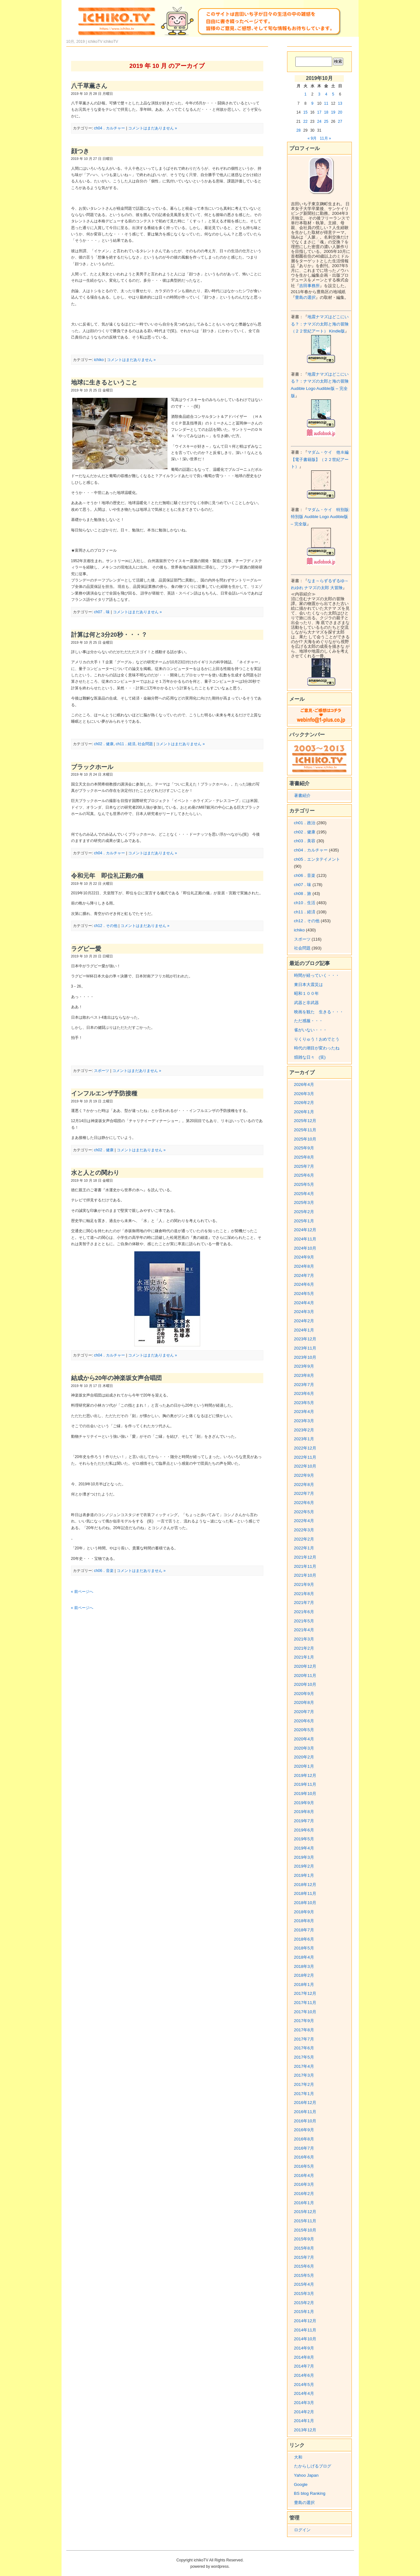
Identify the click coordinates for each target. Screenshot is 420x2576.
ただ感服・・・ (308, 1020)
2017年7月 (304, 2039)
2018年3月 (304, 1966)
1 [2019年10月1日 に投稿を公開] (305, 94)
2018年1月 (304, 1984)
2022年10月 (305, 1466)
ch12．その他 (105, 925)
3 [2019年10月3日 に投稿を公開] (319, 94)
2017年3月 (304, 2075)
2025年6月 (304, 1175)
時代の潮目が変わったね (316, 1048)
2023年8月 (304, 1375)
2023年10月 (305, 1357)
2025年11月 (305, 1129)
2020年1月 (304, 1766)
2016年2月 (304, 2193)
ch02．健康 (104, 744)
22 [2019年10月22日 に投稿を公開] (305, 121)
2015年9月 (304, 2239)
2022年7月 (304, 1493)
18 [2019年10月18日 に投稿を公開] (326, 112)
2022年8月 (304, 1484)
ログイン (302, 2529)
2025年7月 (304, 1166)
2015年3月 (304, 2293)
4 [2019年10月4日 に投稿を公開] (326, 94)
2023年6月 (304, 1393)
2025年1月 (304, 1221)
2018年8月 (304, 1920)
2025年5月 (304, 1184)
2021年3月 (304, 1639)
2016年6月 (304, 2157)
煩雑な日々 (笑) (310, 1057)
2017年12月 (305, 1993)
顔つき (80, 151)
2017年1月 (304, 2093)
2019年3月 (304, 1857)
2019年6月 (304, 1830)
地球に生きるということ (104, 382)
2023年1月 (304, 1438)
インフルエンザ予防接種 (104, 1093)
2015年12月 (305, 2211)
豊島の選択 (305, 297)
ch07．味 (102, 612)
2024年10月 (305, 1248)
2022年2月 (304, 1539)
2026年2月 (304, 1102)
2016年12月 (305, 2102)
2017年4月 (304, 2066)
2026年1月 (304, 1111)
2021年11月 (305, 1566)
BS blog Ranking (309, 2493)
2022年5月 (304, 1511)
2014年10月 (305, 2338)
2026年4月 (304, 1084)
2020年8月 (304, 1702)
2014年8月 (304, 2357)
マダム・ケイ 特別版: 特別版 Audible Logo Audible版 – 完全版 (320, 516)
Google (301, 2484)
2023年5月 (304, 1402)
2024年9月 (304, 1257)
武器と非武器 (306, 1002)
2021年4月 (304, 1629)
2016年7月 (304, 2148)
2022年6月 (304, 1502)
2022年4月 (304, 1520)
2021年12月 (305, 1557)
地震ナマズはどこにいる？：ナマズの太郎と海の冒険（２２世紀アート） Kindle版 (320, 323)
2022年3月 (304, 1530)
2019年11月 (305, 1784)
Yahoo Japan (306, 2475)
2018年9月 (304, 1911)
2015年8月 (304, 2248)
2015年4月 (304, 2284)
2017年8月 (304, 2029)
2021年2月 (304, 1648)
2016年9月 (304, 2129)
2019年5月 (304, 1839)
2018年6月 (304, 1939)
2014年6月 (304, 2375)
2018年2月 (304, 1975)
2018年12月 (305, 1884)
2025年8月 (304, 1157)
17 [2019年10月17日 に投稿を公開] (319, 112)
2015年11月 (305, 2220)
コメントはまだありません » (152, 128)
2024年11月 (305, 1239)
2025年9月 (304, 1148)
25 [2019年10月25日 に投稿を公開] (326, 121)
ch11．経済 (125, 744)
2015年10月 (305, 2230)
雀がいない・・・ (310, 1030)
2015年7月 (304, 2257)
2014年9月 (304, 2348)
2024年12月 (305, 1229)
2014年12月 (305, 2320)
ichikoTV (110, 41)
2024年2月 (304, 1320)
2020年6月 (304, 1720)
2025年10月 (305, 1139)
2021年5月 (304, 1621)
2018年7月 (304, 1930)
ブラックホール (92, 767)
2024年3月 (304, 1311)
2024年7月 (304, 1275)
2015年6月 (304, 2266)
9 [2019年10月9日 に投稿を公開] (312, 103)
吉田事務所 (309, 285)
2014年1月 (304, 2420)
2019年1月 (304, 1875)
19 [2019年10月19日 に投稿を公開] (333, 112)
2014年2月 (304, 2411)
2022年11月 (305, 1457)
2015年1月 (304, 2311)
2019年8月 (304, 1811)
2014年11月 (305, 2330)
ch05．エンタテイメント (317, 859)
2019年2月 (304, 1866)
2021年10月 (305, 1575)
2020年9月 (304, 1693)
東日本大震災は (308, 984)
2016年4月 (304, 2175)
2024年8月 (304, 1266)
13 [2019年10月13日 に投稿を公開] (340, 103)
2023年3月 (304, 1420)
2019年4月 (304, 1848)
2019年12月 (305, 1775)
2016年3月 (304, 2184)
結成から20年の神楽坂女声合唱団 (116, 1378)
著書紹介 (302, 795)
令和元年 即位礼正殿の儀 (107, 875)
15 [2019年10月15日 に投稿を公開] (305, 112)
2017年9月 (304, 2020)
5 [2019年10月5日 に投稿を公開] (333, 94)
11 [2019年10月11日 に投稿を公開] (326, 103)
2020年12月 (305, 1666)
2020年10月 (305, 1684)
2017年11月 (305, 2002)
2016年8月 (304, 2139)
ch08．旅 (303, 893)
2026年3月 (304, 1093)
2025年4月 (304, 1193)
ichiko (99, 360)
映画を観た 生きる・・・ (319, 1011)
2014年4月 (304, 2393)
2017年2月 (304, 2084)
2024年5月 (304, 1293)
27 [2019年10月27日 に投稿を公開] (340, 121)
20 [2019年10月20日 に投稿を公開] (340, 112)
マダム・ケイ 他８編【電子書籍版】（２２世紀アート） (320, 459)
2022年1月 (304, 1548)
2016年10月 (305, 2121)
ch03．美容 (305, 840)
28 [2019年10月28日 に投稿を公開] (298, 130)
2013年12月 (305, 2430)
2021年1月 (304, 1657)
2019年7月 (304, 1820)
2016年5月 (304, 2166)
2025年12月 (305, 1120)
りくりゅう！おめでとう (316, 1039)
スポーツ (101, 1070)
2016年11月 (305, 2111)
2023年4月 (304, 1411)
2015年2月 (304, 2302)
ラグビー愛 (86, 948)
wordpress (219, 2566)
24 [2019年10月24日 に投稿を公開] (319, 121)
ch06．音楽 (104, 1570)
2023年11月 (305, 1348)
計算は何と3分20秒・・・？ (109, 634)
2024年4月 (304, 1302)
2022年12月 (305, 1448)
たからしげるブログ (312, 2466)
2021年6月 (304, 1611)
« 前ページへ (82, 1591)
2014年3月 (304, 2402)
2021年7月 (304, 1602)
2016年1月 (304, 2202)
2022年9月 (304, 1475)
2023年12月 (305, 1339)
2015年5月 (304, 2275)
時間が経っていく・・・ (316, 975)
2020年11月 (305, 1675)
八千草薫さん (89, 85)
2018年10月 (305, 1902)
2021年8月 (304, 1593)
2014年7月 (304, 2366)
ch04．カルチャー (109, 128)
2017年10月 (305, 2011)
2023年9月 (304, 1366)
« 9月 (312, 138)
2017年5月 (304, 2057)
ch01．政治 (305, 822)
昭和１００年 (306, 993)
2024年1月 (304, 1330)
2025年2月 (304, 1211)
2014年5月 (304, 2384)
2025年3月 (304, 1202)
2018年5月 (304, 1948)
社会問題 (145, 744)
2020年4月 (304, 1739)
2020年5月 (304, 1729)
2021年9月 (304, 1584)
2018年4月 (304, 1957)
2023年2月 (304, 1430)
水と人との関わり (95, 1172)
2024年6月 (304, 1284)
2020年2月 (304, 1757)
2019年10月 (305, 1793)
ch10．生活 (305, 902)
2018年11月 (305, 1893)
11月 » (325, 138)
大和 (298, 2457)
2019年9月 (304, 1802)
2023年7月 (304, 1384)
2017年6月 (304, 2048)
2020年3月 (304, 1748)
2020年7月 (304, 1711)
